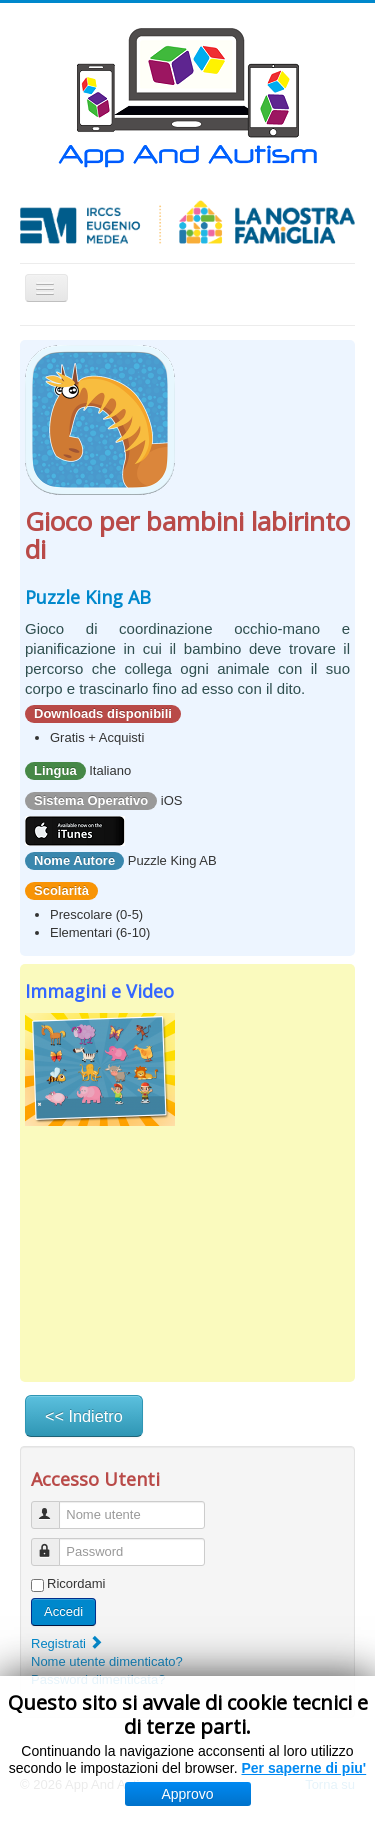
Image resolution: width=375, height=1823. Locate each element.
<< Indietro (84, 1416)
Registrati (67, 1643)
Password (54, 1543)
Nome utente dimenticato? (107, 1661)
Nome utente (54, 1506)
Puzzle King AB (88, 597)
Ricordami (76, 1583)
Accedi (63, 1611)
